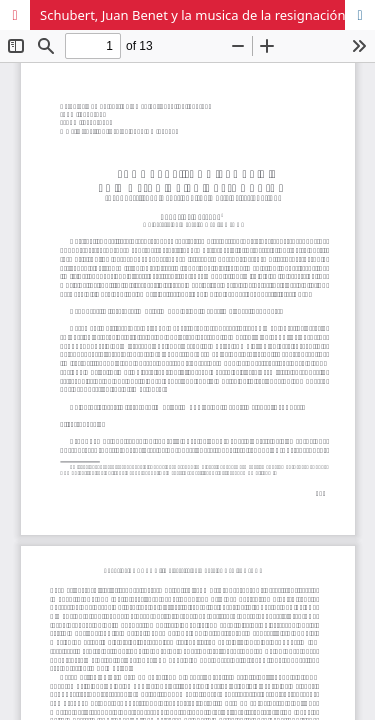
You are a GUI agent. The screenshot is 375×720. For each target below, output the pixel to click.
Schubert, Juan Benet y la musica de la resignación (193, 15)
